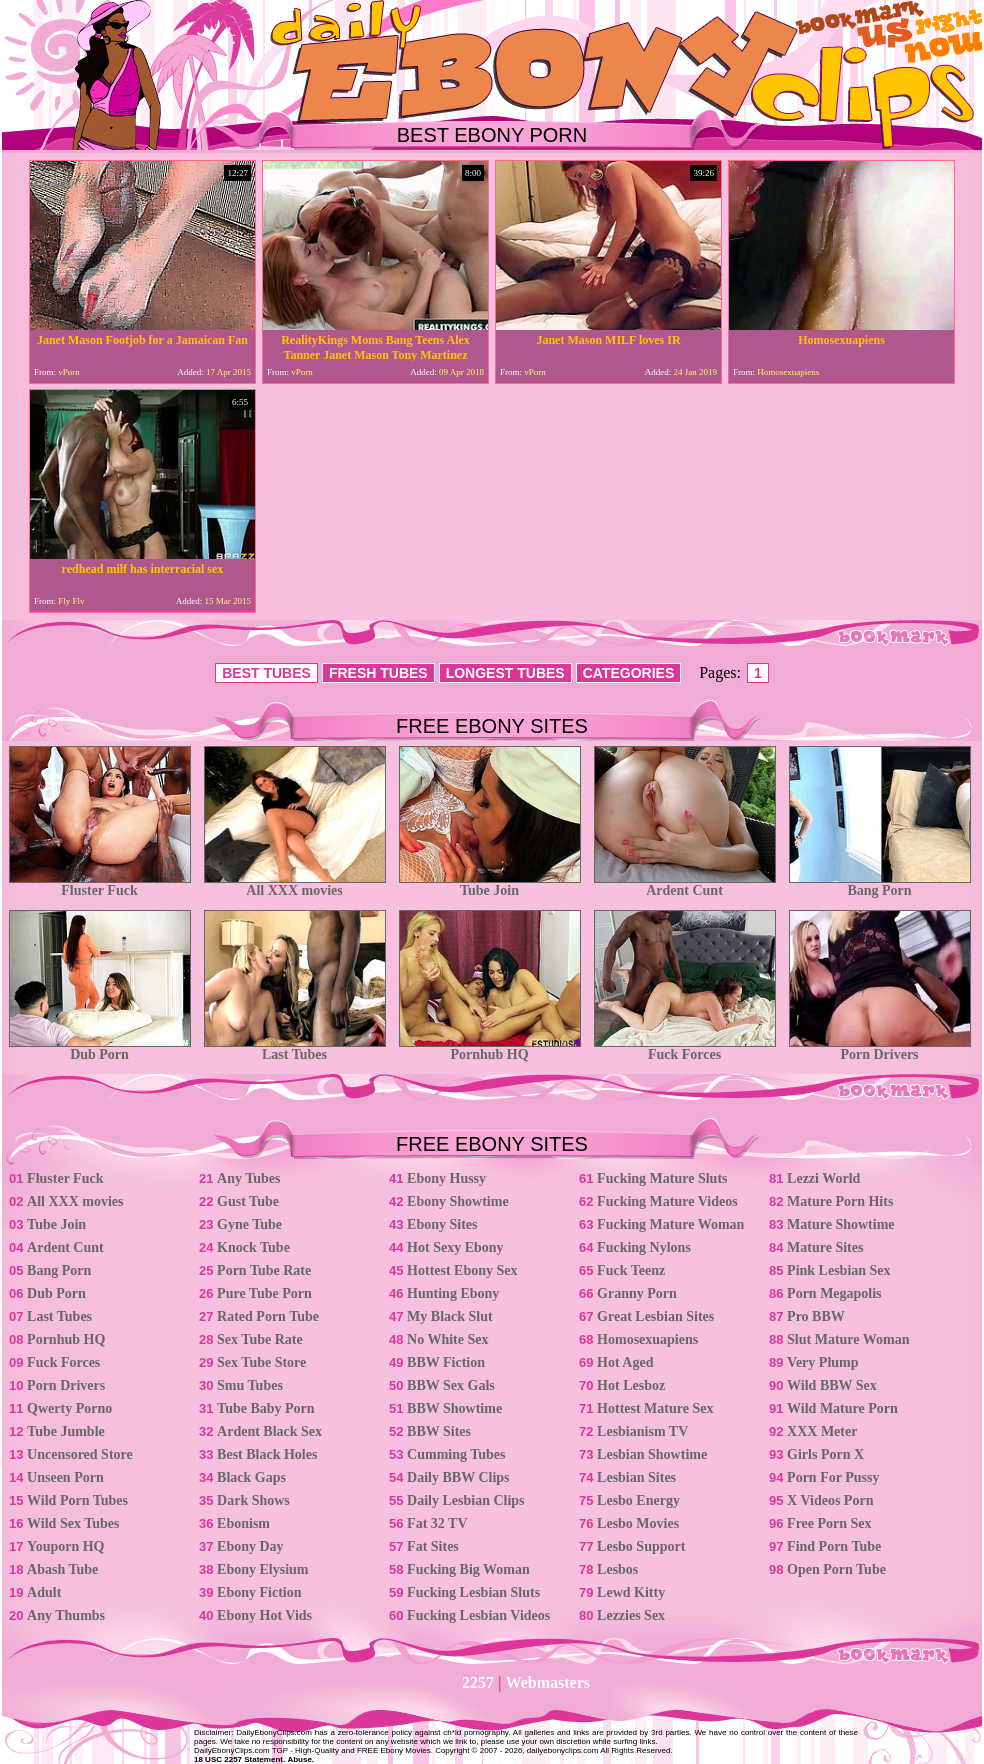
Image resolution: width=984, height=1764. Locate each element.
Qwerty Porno (69, 1408)
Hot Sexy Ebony (455, 1247)
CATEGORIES (629, 673)
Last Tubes (295, 1048)
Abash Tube (62, 1569)
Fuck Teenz (631, 1270)
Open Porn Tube (836, 1569)
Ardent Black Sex (269, 1431)
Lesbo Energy (638, 1500)
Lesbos (617, 1569)
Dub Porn (100, 1048)
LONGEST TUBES (505, 673)
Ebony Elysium (262, 1569)
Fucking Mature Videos (667, 1201)
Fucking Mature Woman (670, 1224)
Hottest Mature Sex (655, 1408)
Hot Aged (625, 1362)
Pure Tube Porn (264, 1293)
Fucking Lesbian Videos (478, 1615)
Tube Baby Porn (266, 1408)
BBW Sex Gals (451, 1385)
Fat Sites (433, 1546)
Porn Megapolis (834, 1293)
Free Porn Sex (829, 1523)
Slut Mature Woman (848, 1339)
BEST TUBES (266, 673)
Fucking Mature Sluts (662, 1178)
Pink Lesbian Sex (838, 1270)
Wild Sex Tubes (73, 1523)
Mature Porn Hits (840, 1201)
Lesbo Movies (638, 1523)
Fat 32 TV (437, 1523)
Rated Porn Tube (268, 1316)
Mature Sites (825, 1247)
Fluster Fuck (100, 884)
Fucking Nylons (644, 1247)
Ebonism (243, 1523)
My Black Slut (450, 1316)
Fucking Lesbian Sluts (473, 1592)
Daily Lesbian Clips (465, 1500)
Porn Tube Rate (264, 1270)
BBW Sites (439, 1431)
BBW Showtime (454, 1408)
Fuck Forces (685, 1048)
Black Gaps (251, 1477)
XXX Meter (822, 1431)
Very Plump (822, 1362)
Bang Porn (880, 884)
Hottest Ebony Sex (462, 1270)
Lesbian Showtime (652, 1454)
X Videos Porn (830, 1500)
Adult (44, 1592)
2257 (478, 1682)
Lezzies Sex (631, 1615)
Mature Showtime (840, 1224)
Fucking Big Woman (468, 1569)
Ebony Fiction (259, 1592)
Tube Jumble (66, 1431)
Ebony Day (250, 1546)
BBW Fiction (446, 1362)
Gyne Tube (249, 1224)
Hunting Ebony (453, 1293)
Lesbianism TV (642, 1431)
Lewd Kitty (631, 1592)
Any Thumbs (66, 1615)
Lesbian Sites (636, 1477)
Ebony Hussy (446, 1178)
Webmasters (548, 1682)
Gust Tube (248, 1201)
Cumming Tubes (456, 1454)
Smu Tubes (250, 1385)
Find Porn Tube (834, 1546)
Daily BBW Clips (458, 1477)
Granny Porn (637, 1293)
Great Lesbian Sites (655, 1316)
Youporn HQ (65, 1546)
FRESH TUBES (378, 673)
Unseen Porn (65, 1477)
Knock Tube (253, 1247)
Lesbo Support (641, 1546)
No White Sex (447, 1339)
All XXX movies (295, 884)
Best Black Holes (267, 1454)
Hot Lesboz (631, 1385)
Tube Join (490, 884)
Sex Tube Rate (260, 1339)
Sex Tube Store (261, 1362)
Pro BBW (816, 1316)
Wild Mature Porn (842, 1408)
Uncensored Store (80, 1454)
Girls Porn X (825, 1454)
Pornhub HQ (490, 1048)
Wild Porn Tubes (77, 1500)
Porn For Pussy (833, 1477)
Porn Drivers (880, 1048)
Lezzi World (823, 1178)
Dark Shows (253, 1500)
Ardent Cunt (685, 884)
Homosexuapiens (647, 1339)
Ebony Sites (442, 1224)
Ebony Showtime (458, 1201)
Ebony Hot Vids (264, 1615)
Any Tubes (248, 1178)
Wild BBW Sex (832, 1385)
